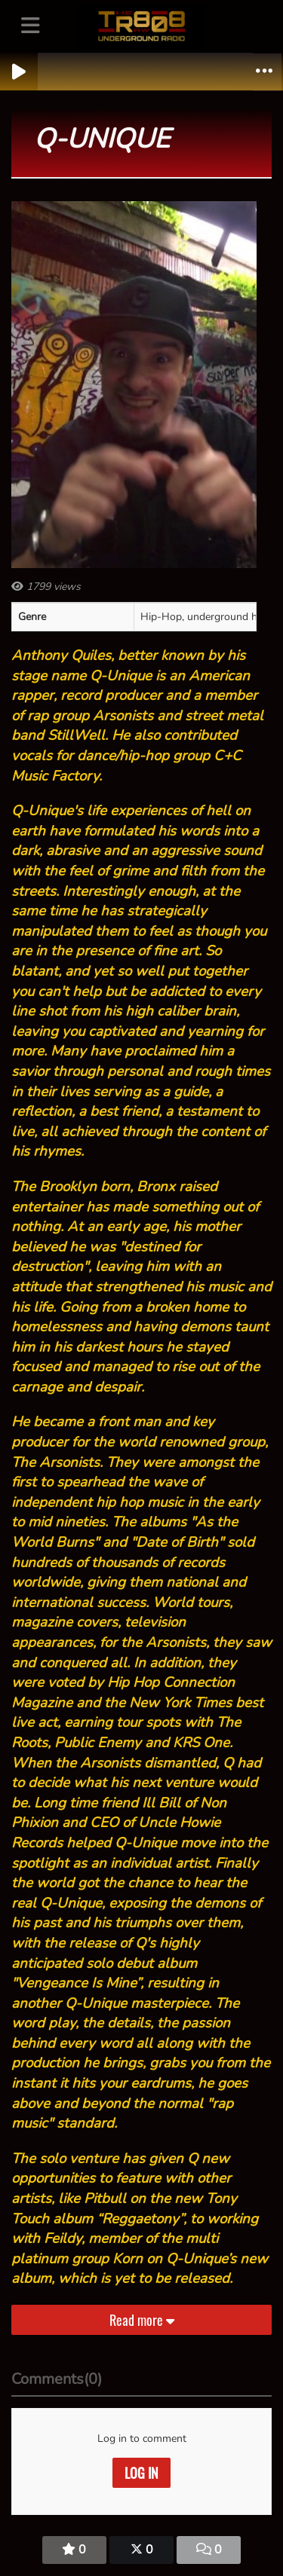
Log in (141, 2473)
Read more (141, 2320)
